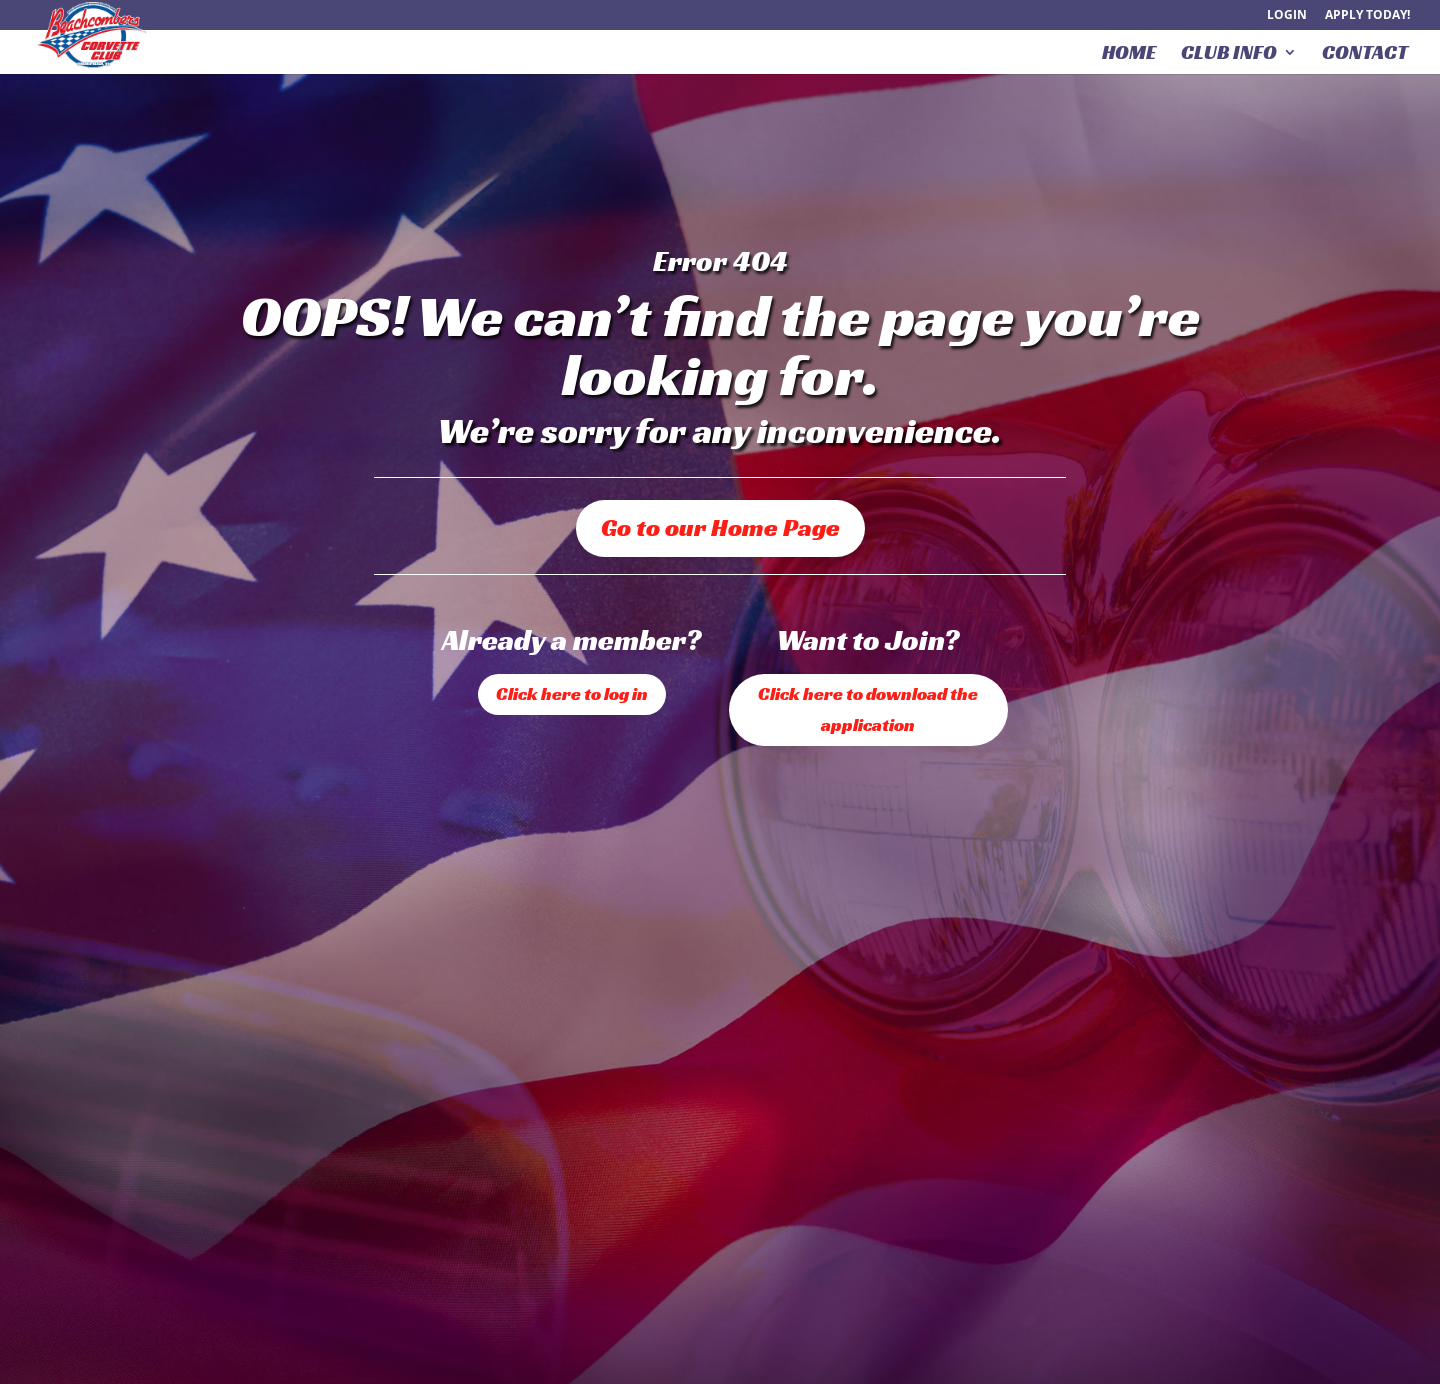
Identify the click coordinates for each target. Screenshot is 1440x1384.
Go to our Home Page (720, 527)
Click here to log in (572, 693)
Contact (1365, 55)
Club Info (1229, 55)
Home (1129, 55)
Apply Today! (1367, 16)
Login (1287, 16)
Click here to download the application (868, 709)
